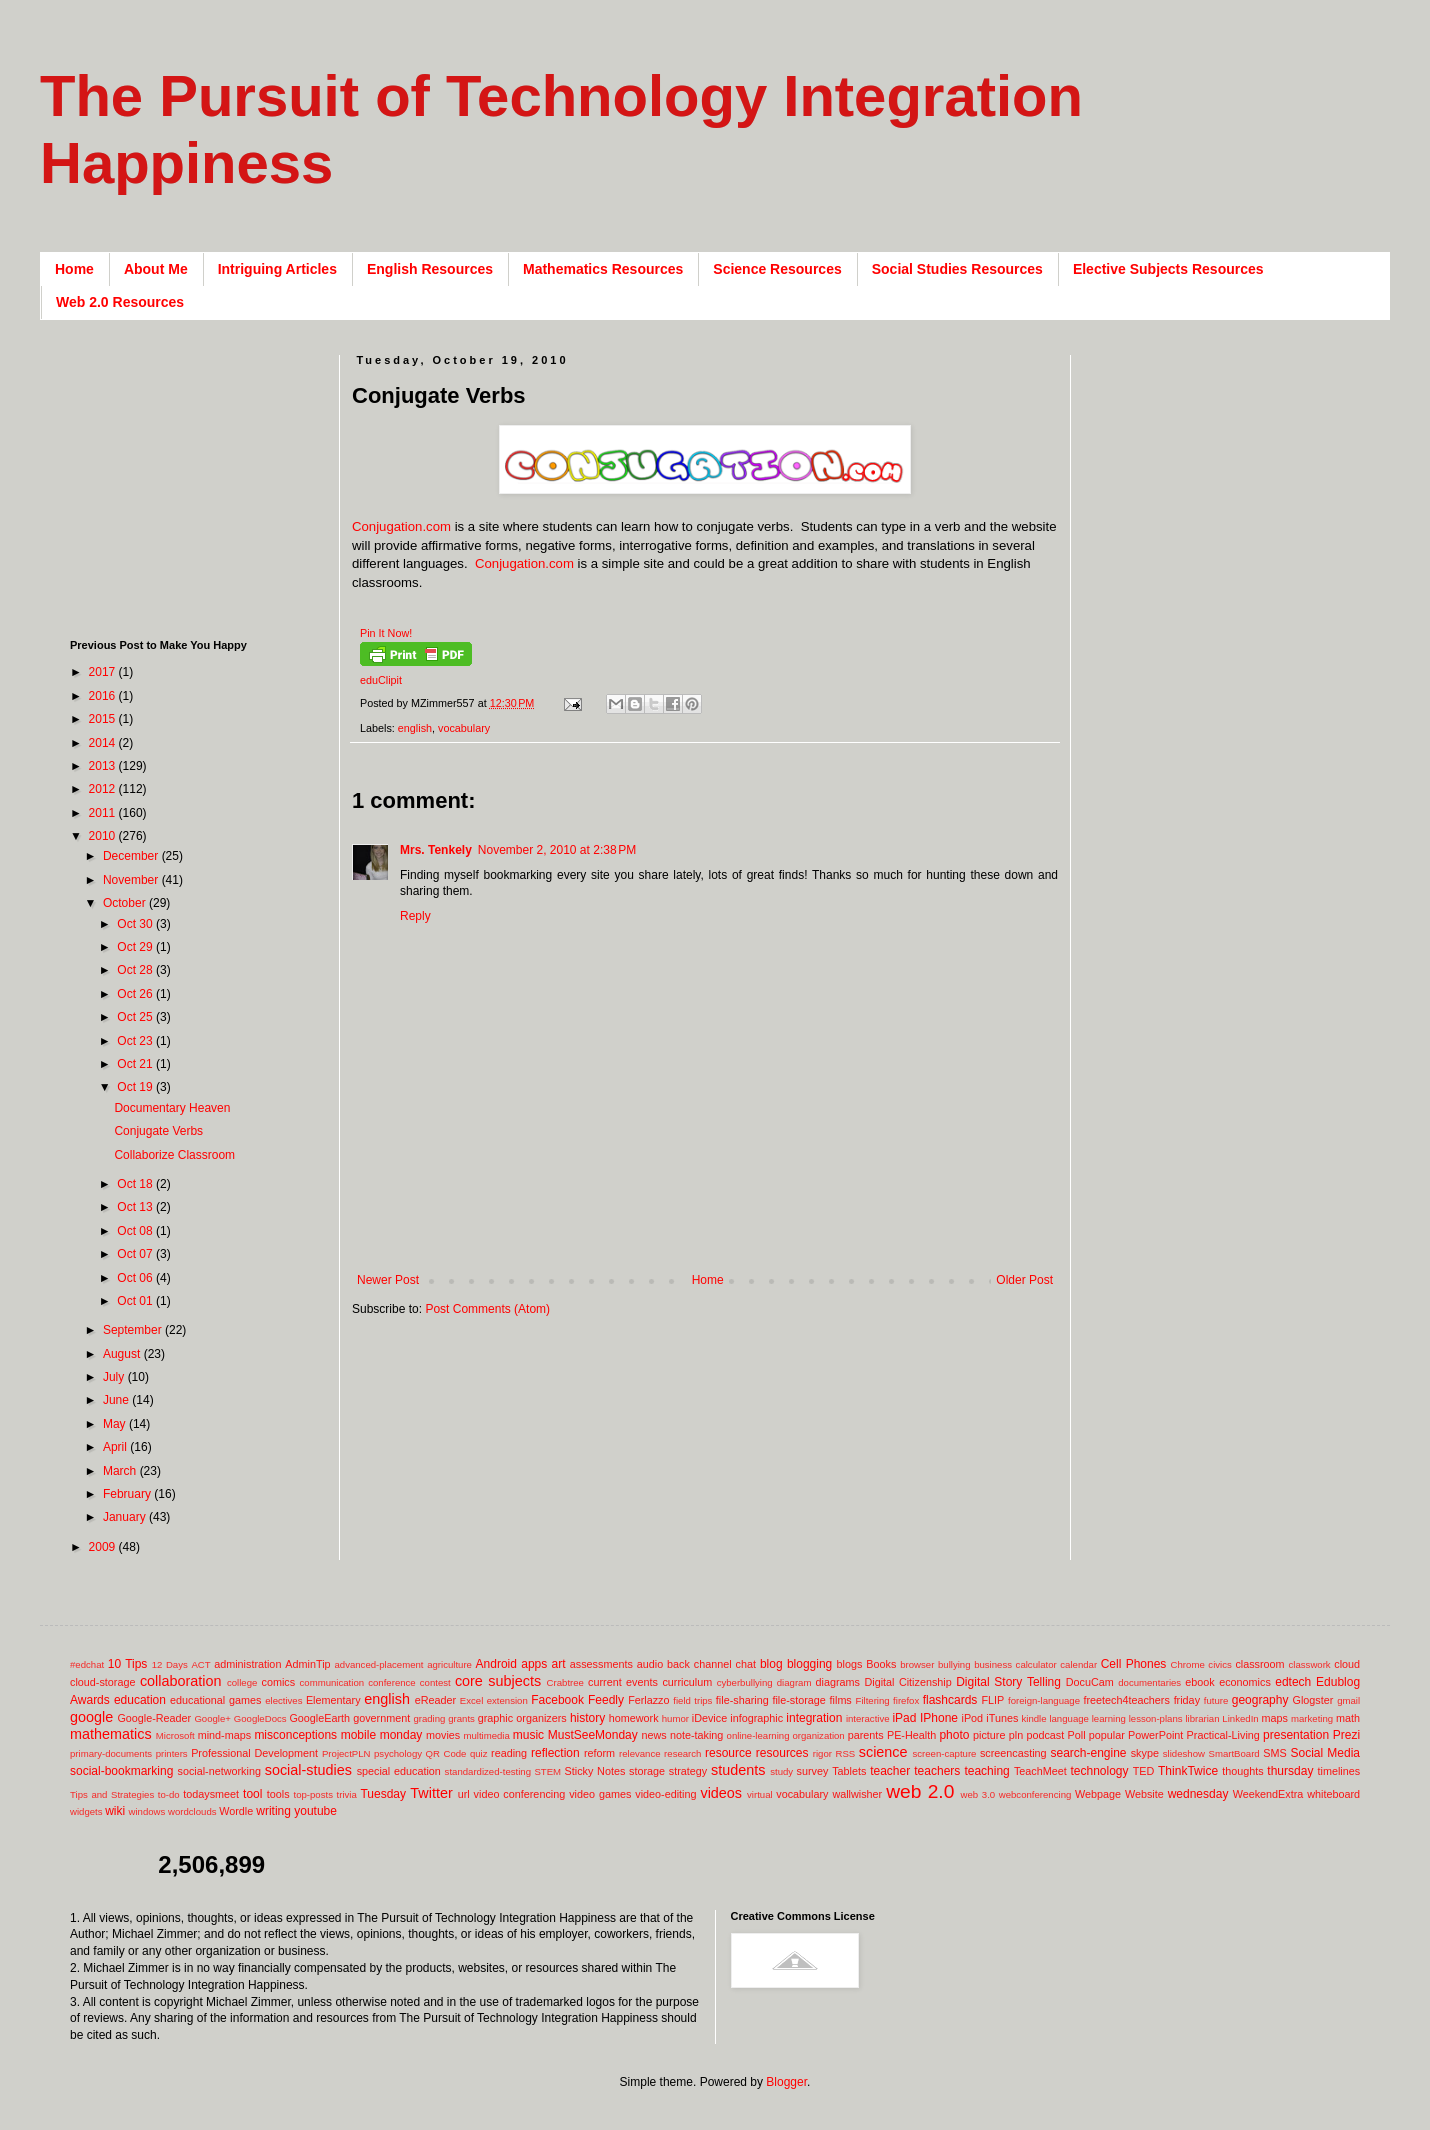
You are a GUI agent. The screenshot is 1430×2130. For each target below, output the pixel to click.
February (128, 1494)
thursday (1290, 1771)
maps (1274, 1718)
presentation (1296, 1735)
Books (881, 1664)
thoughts (1242, 1771)
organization (818, 1735)
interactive (868, 1718)
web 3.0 (978, 1794)
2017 (104, 672)
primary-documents (111, 1753)
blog (771, 1664)
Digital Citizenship (907, 1682)
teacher (890, 1771)
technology (1100, 1771)
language (1068, 1718)
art (559, 1664)
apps (534, 1664)
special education (399, 1771)
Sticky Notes (595, 1771)
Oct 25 (136, 1017)
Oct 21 (136, 1064)
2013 (104, 766)
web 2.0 (920, 1791)
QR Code (446, 1753)
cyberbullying (745, 1682)
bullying (954, 1664)
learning (1109, 1718)
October (126, 903)
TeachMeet (1040, 1771)
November (132, 880)
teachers (937, 1771)
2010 (104, 836)
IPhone (939, 1718)
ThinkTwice (1188, 1771)
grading (429, 1718)
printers (172, 1753)
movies (443, 1735)
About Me (156, 269)
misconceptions (295, 1735)
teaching (986, 1771)
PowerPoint (1155, 1735)
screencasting (1013, 1753)
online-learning (758, 1735)
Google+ (212, 1718)
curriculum (687, 1682)
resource (728, 1753)
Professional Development (254, 1753)
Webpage (1098, 1794)
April (116, 1447)
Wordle (236, 1811)
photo (954, 1735)
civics (1219, 1664)
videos (721, 1793)
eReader (435, 1700)
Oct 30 (136, 924)
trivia (347, 1794)
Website (1144, 1794)
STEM (547, 1771)
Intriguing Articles (277, 269)
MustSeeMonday (593, 1735)
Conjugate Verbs (158, 1131)
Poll (1077, 1735)
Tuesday (383, 1794)
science (883, 1752)
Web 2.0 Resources (120, 302)
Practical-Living (1223, 1735)
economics (1245, 1682)
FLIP (992, 1700)
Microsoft (175, 1735)
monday (401, 1735)
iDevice (709, 1718)
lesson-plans (1156, 1718)
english (415, 728)
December (132, 856)
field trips (692, 1700)
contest (435, 1682)
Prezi (1346, 1735)
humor (675, 1718)
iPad (904, 1718)
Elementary (333, 1700)
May (116, 1424)
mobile (358, 1735)
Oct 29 (136, 947)
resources (782, 1753)
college (242, 1682)
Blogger (786, 2082)
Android (496, 1664)
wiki (115, 1811)
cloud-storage (102, 1682)
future (1216, 1700)
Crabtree (565, 1682)
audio (650, 1664)
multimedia (486, 1735)
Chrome (1188, 1664)
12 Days (170, 1664)
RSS (845, 1753)
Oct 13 (136, 1207)
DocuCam (1090, 1682)
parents (866, 1735)
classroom (1259, 1664)
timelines (1339, 1771)
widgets (86, 1811)
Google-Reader (154, 1718)
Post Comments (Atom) (487, 1309)
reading (509, 1753)
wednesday (1198, 1794)
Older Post (1024, 1280)
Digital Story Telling (1008, 1682)
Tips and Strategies (112, 1794)
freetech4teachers (1126, 1700)
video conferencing (520, 1794)
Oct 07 (136, 1254)
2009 (104, 1547)
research (682, 1753)
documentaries (1149, 1682)
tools (278, 1794)
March (121, 1471)
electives (283, 1700)
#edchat (87, 1664)
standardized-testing (488, 1771)
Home (74, 269)
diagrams (838, 1682)
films (841, 1700)
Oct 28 (136, 970)
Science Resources (777, 269)
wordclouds (192, 1811)
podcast (1045, 1735)
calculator (1036, 1664)
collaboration (181, 1681)
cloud (1347, 1664)
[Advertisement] (195, 480)
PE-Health (911, 1735)
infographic (756, 1718)
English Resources (430, 269)
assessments (601, 1664)
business (993, 1664)
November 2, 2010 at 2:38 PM (557, 850)
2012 (104, 789)
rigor (822, 1753)
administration (247, 1664)
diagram (794, 1682)
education (140, 1700)
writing (273, 1811)
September (134, 1330)
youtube (315, 1811)
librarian (1202, 1718)
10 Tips (128, 1664)
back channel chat (711, 1664)
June (117, 1400)
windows (147, 1811)
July (115, 1377)
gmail (1348, 1700)
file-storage (798, 1700)
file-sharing (742, 1700)
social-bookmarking (121, 1771)
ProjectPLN (346, 1753)
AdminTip (307, 1664)
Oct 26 (136, 994)
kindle (1034, 1718)
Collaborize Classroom (174, 1155)
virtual (760, 1794)
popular (1107, 1735)
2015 (104, 719)
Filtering (873, 1700)
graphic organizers (522, 1718)
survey (813, 1771)
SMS (1274, 1753)
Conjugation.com (401, 526)
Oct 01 (136, 1301)
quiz (479, 1753)
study (781, 1771)
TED (1144, 1771)
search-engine (1088, 1753)
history (587, 1718)
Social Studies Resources (957, 269)
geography (1260, 1700)
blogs (850, 1664)
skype (1145, 1753)
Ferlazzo (648, 1700)
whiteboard (1333, 1794)
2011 (104, 813)
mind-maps (224, 1735)
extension (507, 1700)
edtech (1293, 1682)
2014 (104, 743)
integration (814, 1718)
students (738, 1770)
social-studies (308, 1770)
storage (647, 1771)
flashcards (950, 1700)
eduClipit (381, 680)
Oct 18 (136, 1184)
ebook (1199, 1682)
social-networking (219, 1771)
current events (623, 1682)
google (91, 1717)
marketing (1312, 1718)
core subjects (498, 1681)
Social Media (1325, 1753)
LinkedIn (1240, 1718)
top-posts (312, 1794)
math (1348, 1718)
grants (461, 1718)
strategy (688, 1771)
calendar (1078, 1664)
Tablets (849, 1771)
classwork (1310, 1664)
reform (599, 1753)
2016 (104, 696)
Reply (415, 916)
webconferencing (1035, 1794)
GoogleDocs (260, 1718)
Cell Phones (1134, 1664)
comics (279, 1682)
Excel (471, 1700)
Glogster (1313, 1700)
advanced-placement (378, 1664)
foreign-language (1044, 1700)
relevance (640, 1753)
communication (332, 1682)
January (126, 1517)
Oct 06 (136, 1278)
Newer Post (388, 1280)
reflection (555, 1753)
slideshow (1184, 1753)
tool (252, 1794)
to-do (169, 1794)
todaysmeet (211, 1794)
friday (1187, 1700)
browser (917, 1664)
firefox (906, 1700)
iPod (973, 1718)
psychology (398, 1753)
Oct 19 (136, 1087)
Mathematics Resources (603, 269)
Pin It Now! (386, 633)
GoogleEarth (319, 1718)
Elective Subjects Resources (1168, 269)
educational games (215, 1700)
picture (989, 1735)
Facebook (557, 1700)
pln (1016, 1735)
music (528, 1735)
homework (634, 1718)
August (123, 1354)
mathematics (111, 1734)
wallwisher (857, 1794)
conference (391, 1682)
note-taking (696, 1735)
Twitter (431, 1793)
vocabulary (464, 728)
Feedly (606, 1700)
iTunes (1002, 1718)
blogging (809, 1664)
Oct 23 (136, 1041)
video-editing (665, 1794)
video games (600, 1794)
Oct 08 (136, 1231)
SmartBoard (1233, 1753)
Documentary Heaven (172, 1108)
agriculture (449, 1664)
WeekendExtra (1268, 1794)
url (464, 1794)
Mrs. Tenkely (436, 850)
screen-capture (944, 1753)
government (381, 1718)
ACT (200, 1664)
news (653, 1735)
